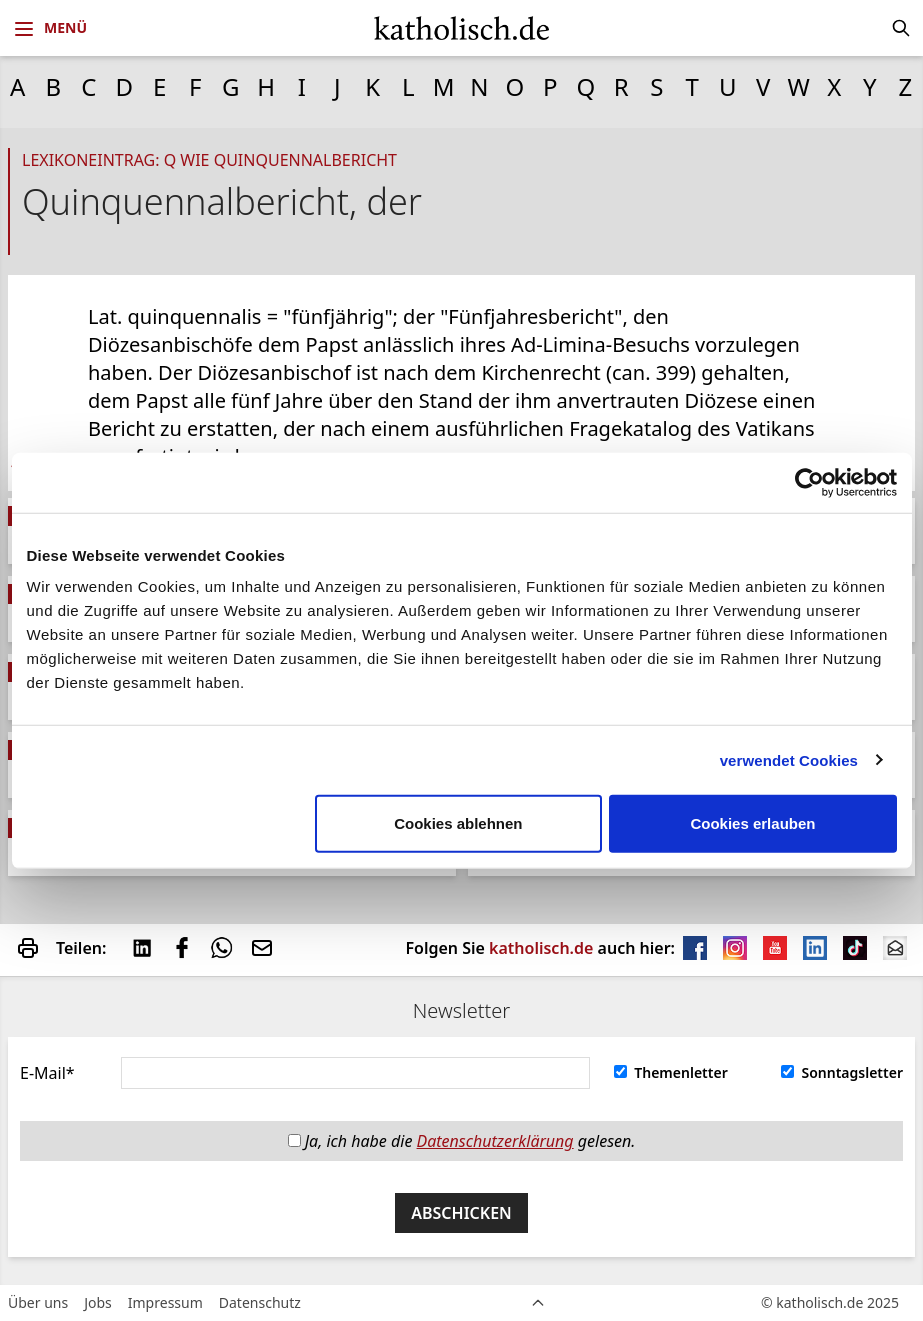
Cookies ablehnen (458, 823)
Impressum (165, 1302)
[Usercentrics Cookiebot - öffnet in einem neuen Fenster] (809, 482)
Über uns (38, 1302)
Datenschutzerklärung (495, 1141)
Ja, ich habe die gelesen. (462, 1141)
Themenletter (671, 1072)
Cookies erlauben (752, 823)
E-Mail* (47, 1073)
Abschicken (461, 1213)
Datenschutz (260, 1302)
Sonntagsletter (842, 1072)
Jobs (98, 1302)
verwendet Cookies (789, 759)
